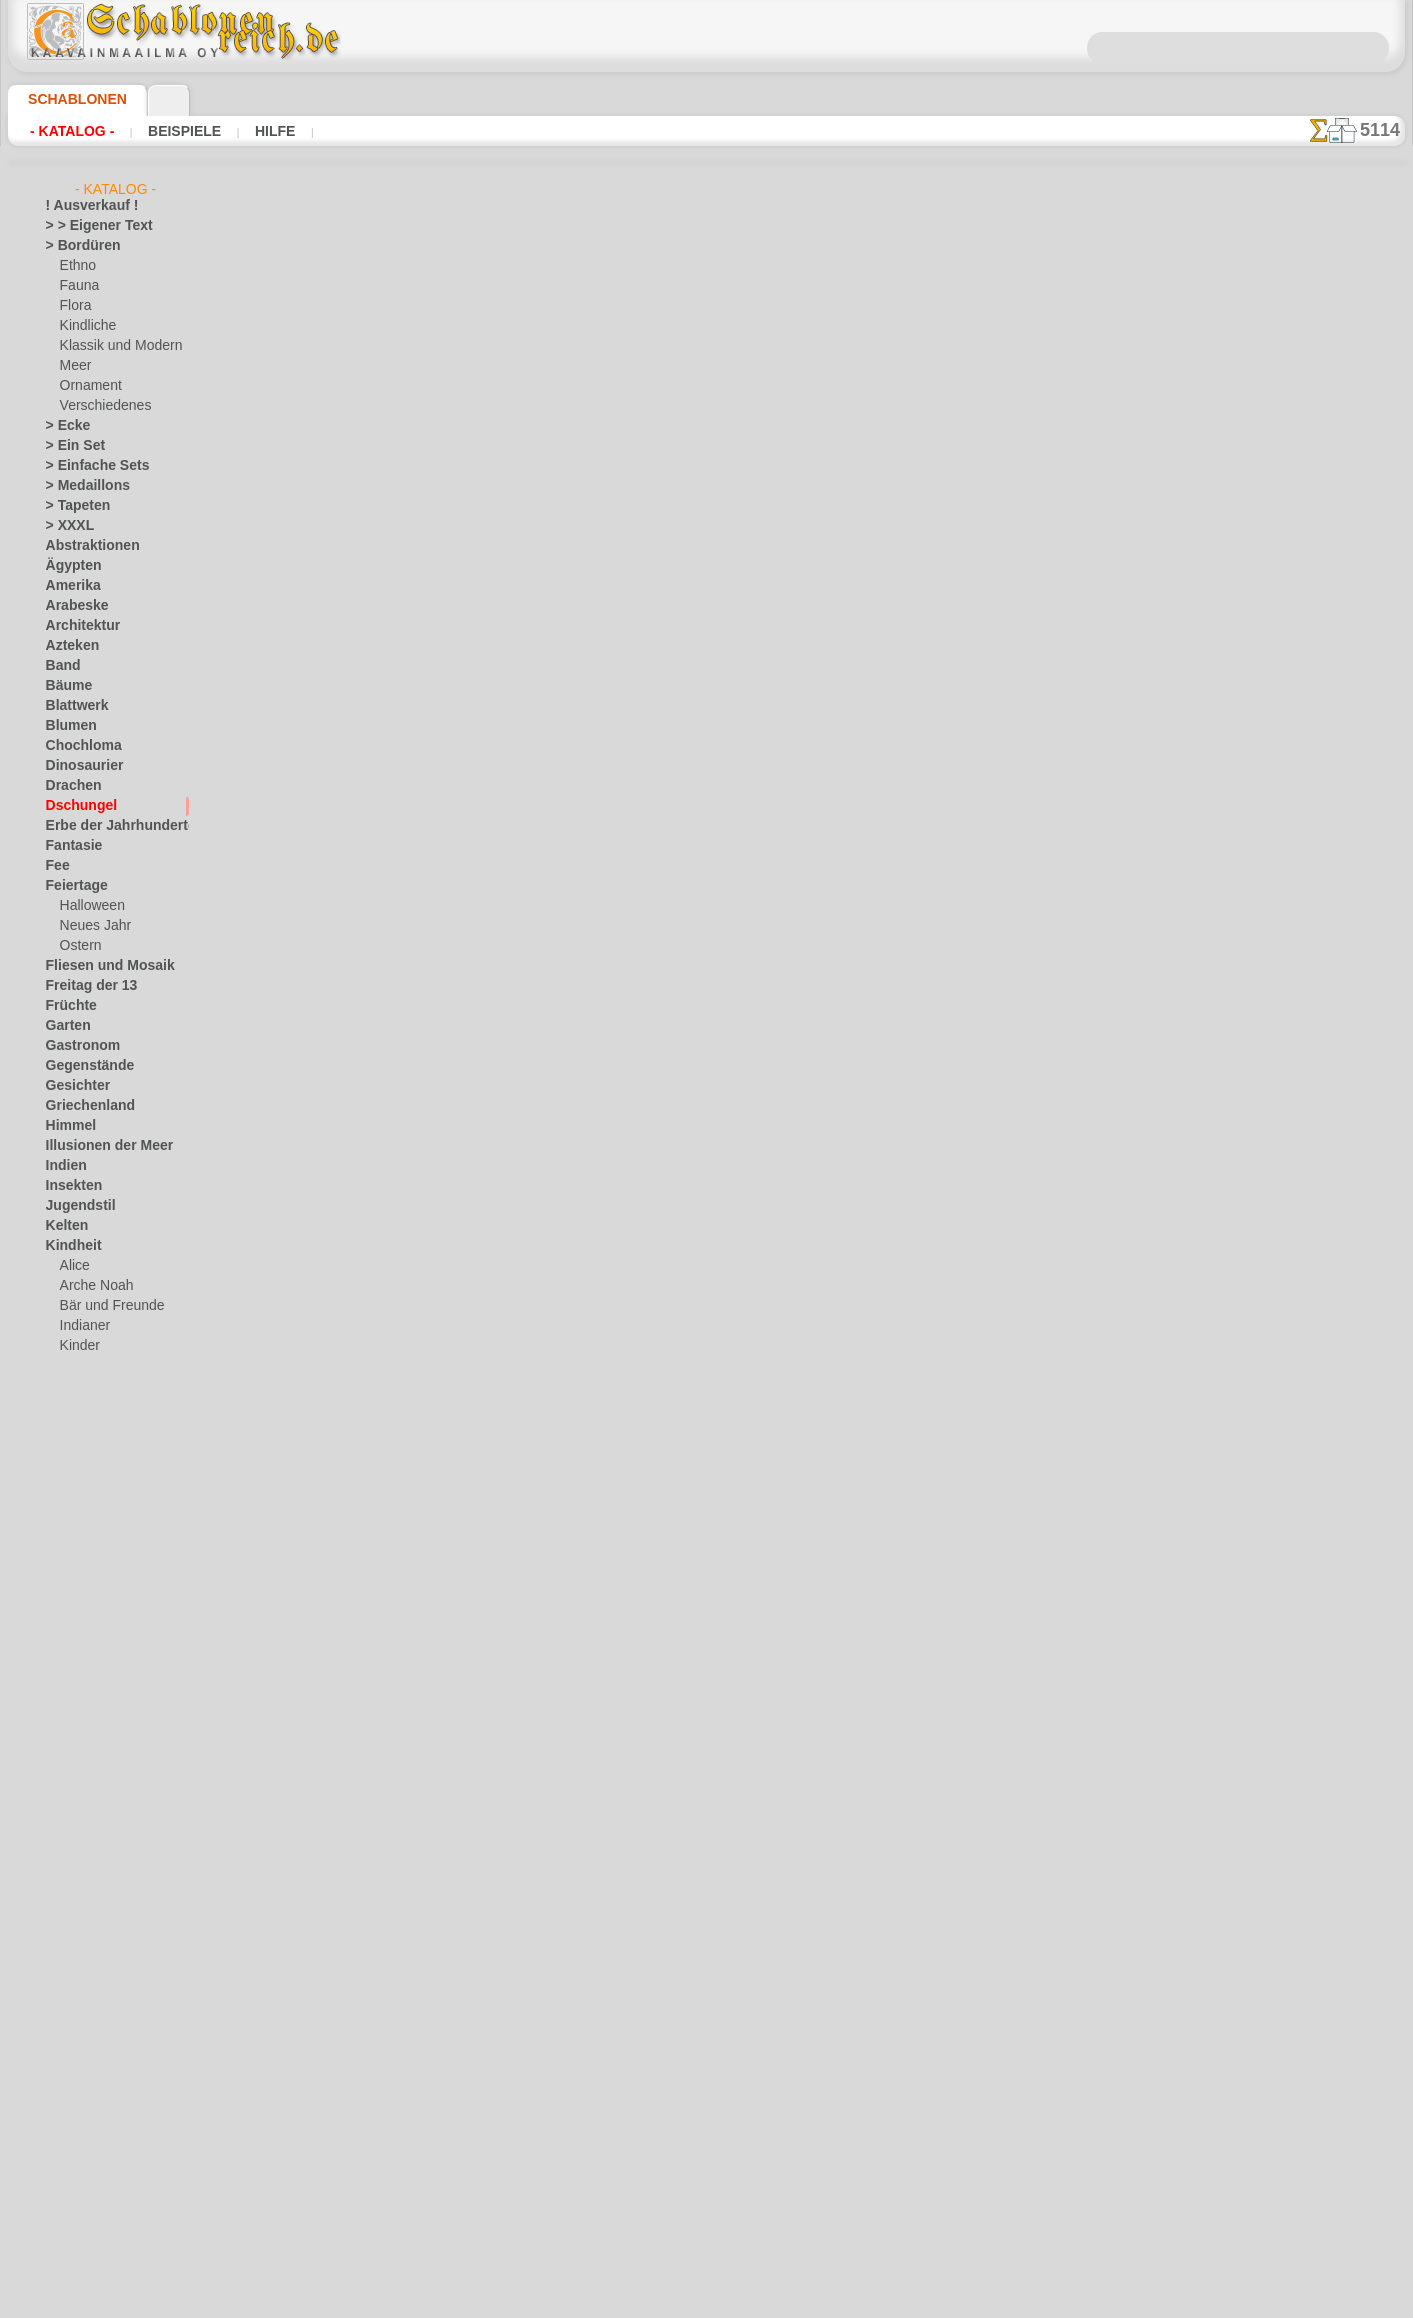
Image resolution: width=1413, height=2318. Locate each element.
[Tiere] (78, 2226)
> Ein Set (69, 446)
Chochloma (77, 746)
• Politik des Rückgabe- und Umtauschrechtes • (706, 1217)
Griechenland (82, 1106)
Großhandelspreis (437, 698)
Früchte (67, 1006)
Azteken (68, 646)
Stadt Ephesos (86, 1866)
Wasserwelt (78, 1966)
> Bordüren (76, 246)
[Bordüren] (91, 2106)
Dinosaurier (78, 766)
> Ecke (62, 426)
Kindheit (69, 1246)
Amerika (68, 586)
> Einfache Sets (87, 466)
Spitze (63, 1846)
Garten (65, 1026)
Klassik (65, 1546)
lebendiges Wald (104, 1366)
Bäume (65, 686)
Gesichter (72, 1086)
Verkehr (67, 1926)
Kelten (63, 1226)
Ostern (79, 946)
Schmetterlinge (87, 1786)
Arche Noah (92, 1286)
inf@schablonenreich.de (707, 1116)
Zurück (707, 761)
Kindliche (85, 326)
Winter (65, 2026)
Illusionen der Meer (99, 1146)
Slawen (65, 1826)
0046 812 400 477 (750, 995)
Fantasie (70, 846)
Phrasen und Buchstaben (115, 1726)
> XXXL (65, 526)
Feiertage (71, 886)
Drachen (69, 786)
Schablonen (68, 99)
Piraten (80, 1466)
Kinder (78, 1346)
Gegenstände (82, 1066)
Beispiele (164, 131)
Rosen (63, 1766)
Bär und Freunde (106, 1306)
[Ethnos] (84, 2146)
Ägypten (68, 566)
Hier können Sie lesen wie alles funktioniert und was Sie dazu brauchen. (1305, 893)
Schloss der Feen (106, 1486)
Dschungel (74, 806)
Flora (74, 306)
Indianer (83, 1326)
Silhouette (74, 1806)
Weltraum (73, 1986)
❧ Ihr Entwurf (85, 2246)
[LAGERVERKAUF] (98, 2066)
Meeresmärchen (104, 1406)
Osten (62, 1706)
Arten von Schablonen (373, 656)
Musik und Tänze (92, 1646)
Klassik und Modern (115, 346)
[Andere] (84, 2086)
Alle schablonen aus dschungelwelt (705, 806)
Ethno (76, 266)
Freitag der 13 (83, 986)
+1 (768, 761)
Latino (64, 1586)
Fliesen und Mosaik (99, 966)
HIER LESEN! (517, 656)
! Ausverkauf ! (84, 206)
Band (60, 666)
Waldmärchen (98, 1526)
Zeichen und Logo (94, 2046)
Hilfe (243, 131)
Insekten (69, 1186)
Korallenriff (77, 1566)
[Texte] (79, 2206)
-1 (644, 761)
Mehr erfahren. (868, 2302)
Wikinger (70, 2006)
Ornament (88, 386)
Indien (63, 1166)
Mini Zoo (84, 1426)
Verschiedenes (99, 406)
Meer (74, 366)
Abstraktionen (85, 546)
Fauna (77, 286)
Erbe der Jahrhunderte (107, 826)
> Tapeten (71, 506)
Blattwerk (73, 706)
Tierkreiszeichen (89, 1906)
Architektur (77, 626)
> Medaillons (80, 486)
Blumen (66, 726)
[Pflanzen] (88, 2186)
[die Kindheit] (97, 2126)
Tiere (59, 1886)
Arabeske (71, 606)
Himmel (66, 1126)
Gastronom (77, 1046)
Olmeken (69, 1666)
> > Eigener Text (86, 226)
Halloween (88, 906)
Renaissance (80, 1746)
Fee (55, 866)
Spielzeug (85, 1506)
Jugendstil (73, 1206)
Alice (73, 1266)
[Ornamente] (96, 2166)
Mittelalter (76, 1626)
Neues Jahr (90, 926)
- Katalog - (66, 131)
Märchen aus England (120, 1386)
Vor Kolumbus (85, 1946)
